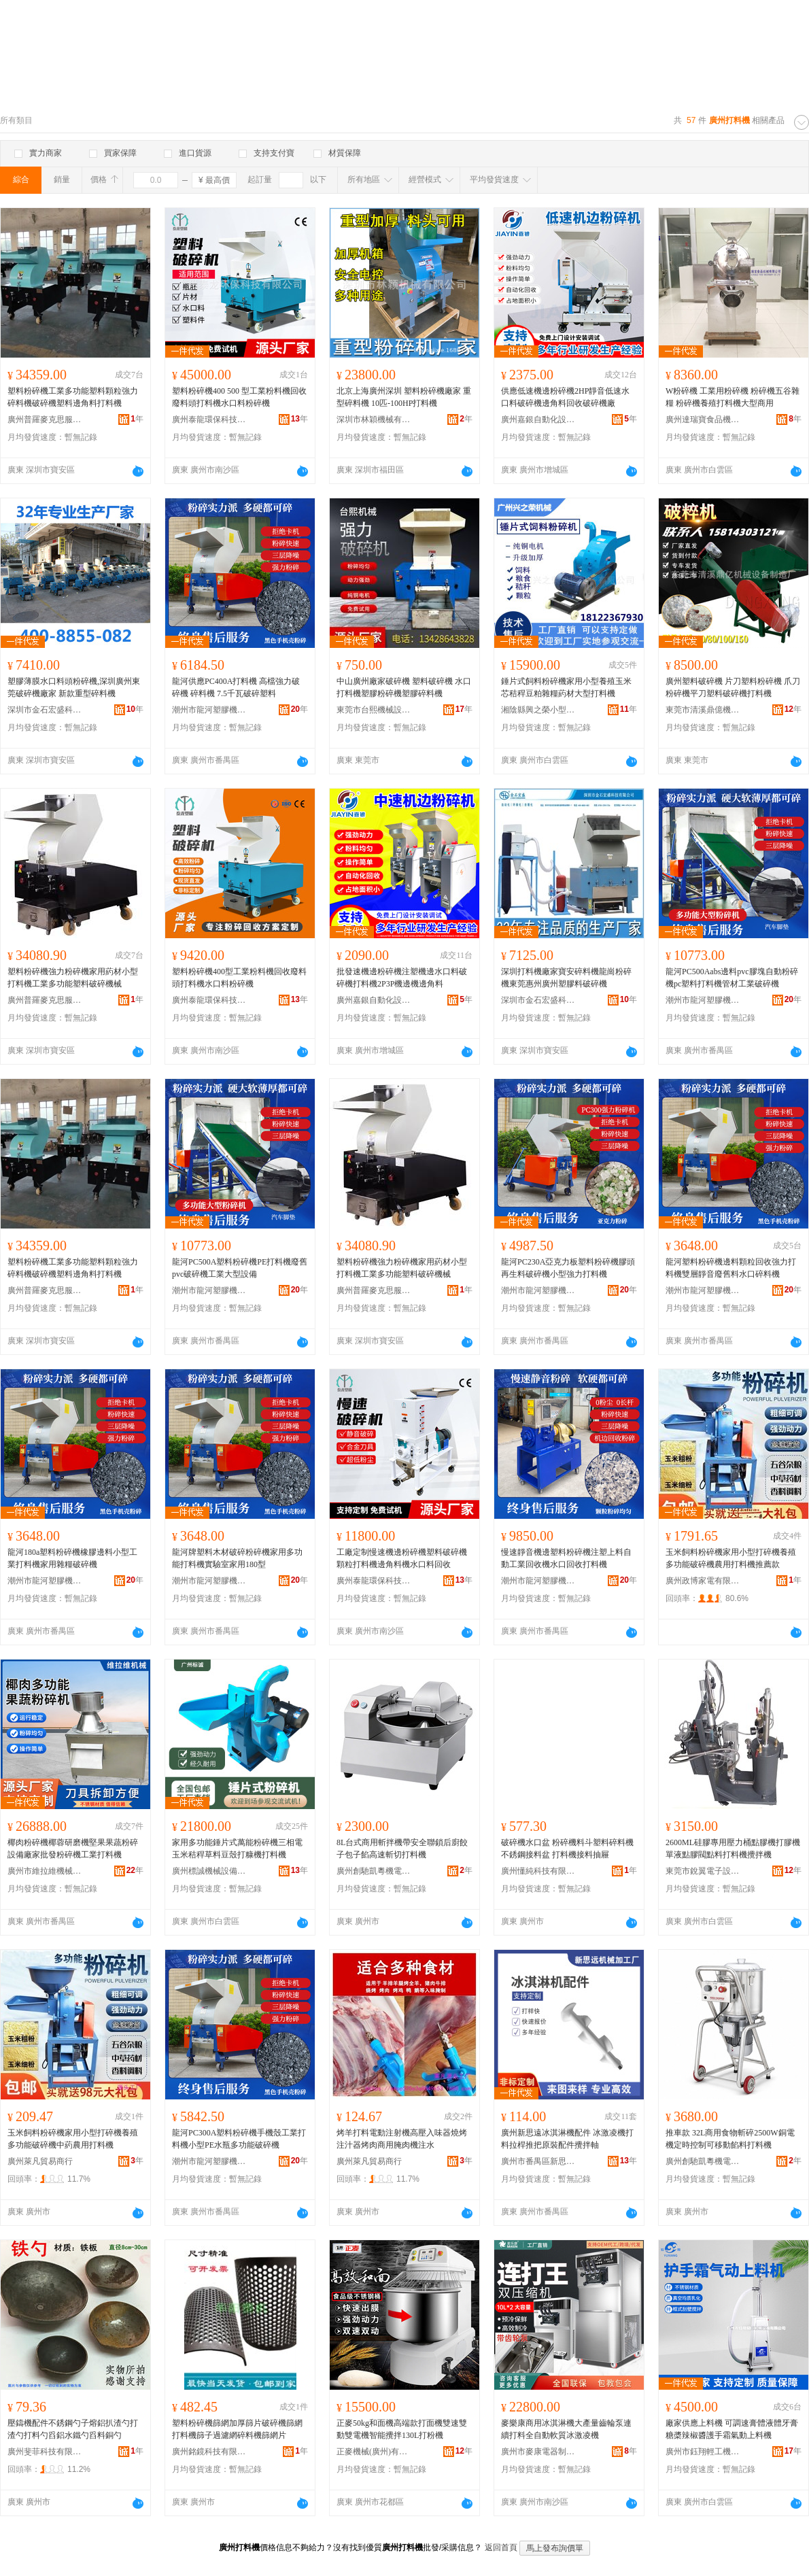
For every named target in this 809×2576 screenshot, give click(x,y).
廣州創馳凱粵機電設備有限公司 (374, 1871)
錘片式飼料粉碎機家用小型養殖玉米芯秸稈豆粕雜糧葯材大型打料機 (566, 687)
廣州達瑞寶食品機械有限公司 (703, 419)
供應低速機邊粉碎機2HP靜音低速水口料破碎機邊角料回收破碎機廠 (565, 397)
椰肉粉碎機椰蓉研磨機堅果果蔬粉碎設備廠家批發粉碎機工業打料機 (72, 1848)
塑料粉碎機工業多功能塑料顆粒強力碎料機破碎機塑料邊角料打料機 (72, 397)
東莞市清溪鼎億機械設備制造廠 (703, 710)
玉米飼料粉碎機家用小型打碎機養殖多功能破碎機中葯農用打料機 (72, 2139)
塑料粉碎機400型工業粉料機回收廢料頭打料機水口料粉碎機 (239, 978)
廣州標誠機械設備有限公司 (209, 1871)
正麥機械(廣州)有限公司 (374, 2451)
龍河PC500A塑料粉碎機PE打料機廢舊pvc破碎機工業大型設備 (239, 1268)
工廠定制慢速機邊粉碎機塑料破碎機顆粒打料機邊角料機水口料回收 (402, 1558)
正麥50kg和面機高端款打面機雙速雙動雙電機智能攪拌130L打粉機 (402, 2429)
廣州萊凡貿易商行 (40, 2161)
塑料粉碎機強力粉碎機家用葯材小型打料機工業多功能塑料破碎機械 (72, 978)
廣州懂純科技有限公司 (538, 1871)
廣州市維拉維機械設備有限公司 (44, 1871)
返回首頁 (501, 2547)
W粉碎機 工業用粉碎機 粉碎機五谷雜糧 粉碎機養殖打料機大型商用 (732, 397)
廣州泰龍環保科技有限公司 (209, 419)
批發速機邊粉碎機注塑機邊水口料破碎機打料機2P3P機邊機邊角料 (402, 978)
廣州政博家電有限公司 (703, 1580)
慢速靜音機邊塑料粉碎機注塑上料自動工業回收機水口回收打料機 (566, 1558)
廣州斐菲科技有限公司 (44, 2451)
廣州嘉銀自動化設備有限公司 (538, 419)
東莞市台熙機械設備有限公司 (374, 710)
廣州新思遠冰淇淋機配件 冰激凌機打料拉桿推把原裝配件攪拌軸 (567, 2139)
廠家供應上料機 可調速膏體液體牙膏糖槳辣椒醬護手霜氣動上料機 (732, 2429)
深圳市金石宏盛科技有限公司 (44, 710)
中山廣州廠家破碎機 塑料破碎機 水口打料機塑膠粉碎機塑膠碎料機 (404, 687)
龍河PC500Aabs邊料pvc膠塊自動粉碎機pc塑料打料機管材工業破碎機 (732, 978)
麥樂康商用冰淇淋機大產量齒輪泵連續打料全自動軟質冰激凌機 (566, 2429)
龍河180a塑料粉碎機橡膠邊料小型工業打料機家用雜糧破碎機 (72, 1558)
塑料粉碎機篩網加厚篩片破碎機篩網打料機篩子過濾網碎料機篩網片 (237, 2429)
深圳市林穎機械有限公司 (374, 419)
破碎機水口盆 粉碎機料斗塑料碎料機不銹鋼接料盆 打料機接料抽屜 (567, 1848)
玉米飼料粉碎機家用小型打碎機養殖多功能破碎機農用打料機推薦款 (731, 1558)
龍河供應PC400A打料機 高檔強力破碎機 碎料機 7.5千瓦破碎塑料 (236, 687)
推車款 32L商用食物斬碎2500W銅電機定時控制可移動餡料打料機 (730, 2139)
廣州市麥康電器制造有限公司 (538, 2451)
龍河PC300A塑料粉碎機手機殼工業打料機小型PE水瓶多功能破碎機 (239, 2139)
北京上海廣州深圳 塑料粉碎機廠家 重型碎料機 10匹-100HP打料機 (404, 397)
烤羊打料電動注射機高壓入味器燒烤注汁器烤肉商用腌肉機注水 (402, 2139)
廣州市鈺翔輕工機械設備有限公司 (703, 2451)
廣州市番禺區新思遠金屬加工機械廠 (538, 2161)
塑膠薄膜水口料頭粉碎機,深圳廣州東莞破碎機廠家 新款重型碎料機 (73, 687)
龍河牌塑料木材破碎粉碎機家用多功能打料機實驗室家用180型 (237, 1558)
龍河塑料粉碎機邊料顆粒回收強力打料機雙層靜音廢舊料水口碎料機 (731, 1268)
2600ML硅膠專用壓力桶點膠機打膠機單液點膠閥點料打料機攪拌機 (733, 1848)
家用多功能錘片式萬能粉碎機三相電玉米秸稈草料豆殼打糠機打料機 (237, 1848)
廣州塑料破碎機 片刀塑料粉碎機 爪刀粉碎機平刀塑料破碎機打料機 (733, 687)
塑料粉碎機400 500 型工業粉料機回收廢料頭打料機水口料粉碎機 (239, 397)
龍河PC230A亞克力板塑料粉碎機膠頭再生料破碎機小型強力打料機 (568, 1268)
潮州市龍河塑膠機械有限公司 (209, 710)
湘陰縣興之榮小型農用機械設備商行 (538, 710)
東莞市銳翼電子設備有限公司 (703, 1871)
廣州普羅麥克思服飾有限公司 (44, 419)
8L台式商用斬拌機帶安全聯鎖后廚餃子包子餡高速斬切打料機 (402, 1848)
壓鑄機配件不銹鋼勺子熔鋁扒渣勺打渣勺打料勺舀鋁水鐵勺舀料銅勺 (72, 2429)
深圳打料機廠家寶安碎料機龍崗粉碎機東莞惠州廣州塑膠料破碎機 (566, 978)
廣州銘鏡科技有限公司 (209, 2451)
